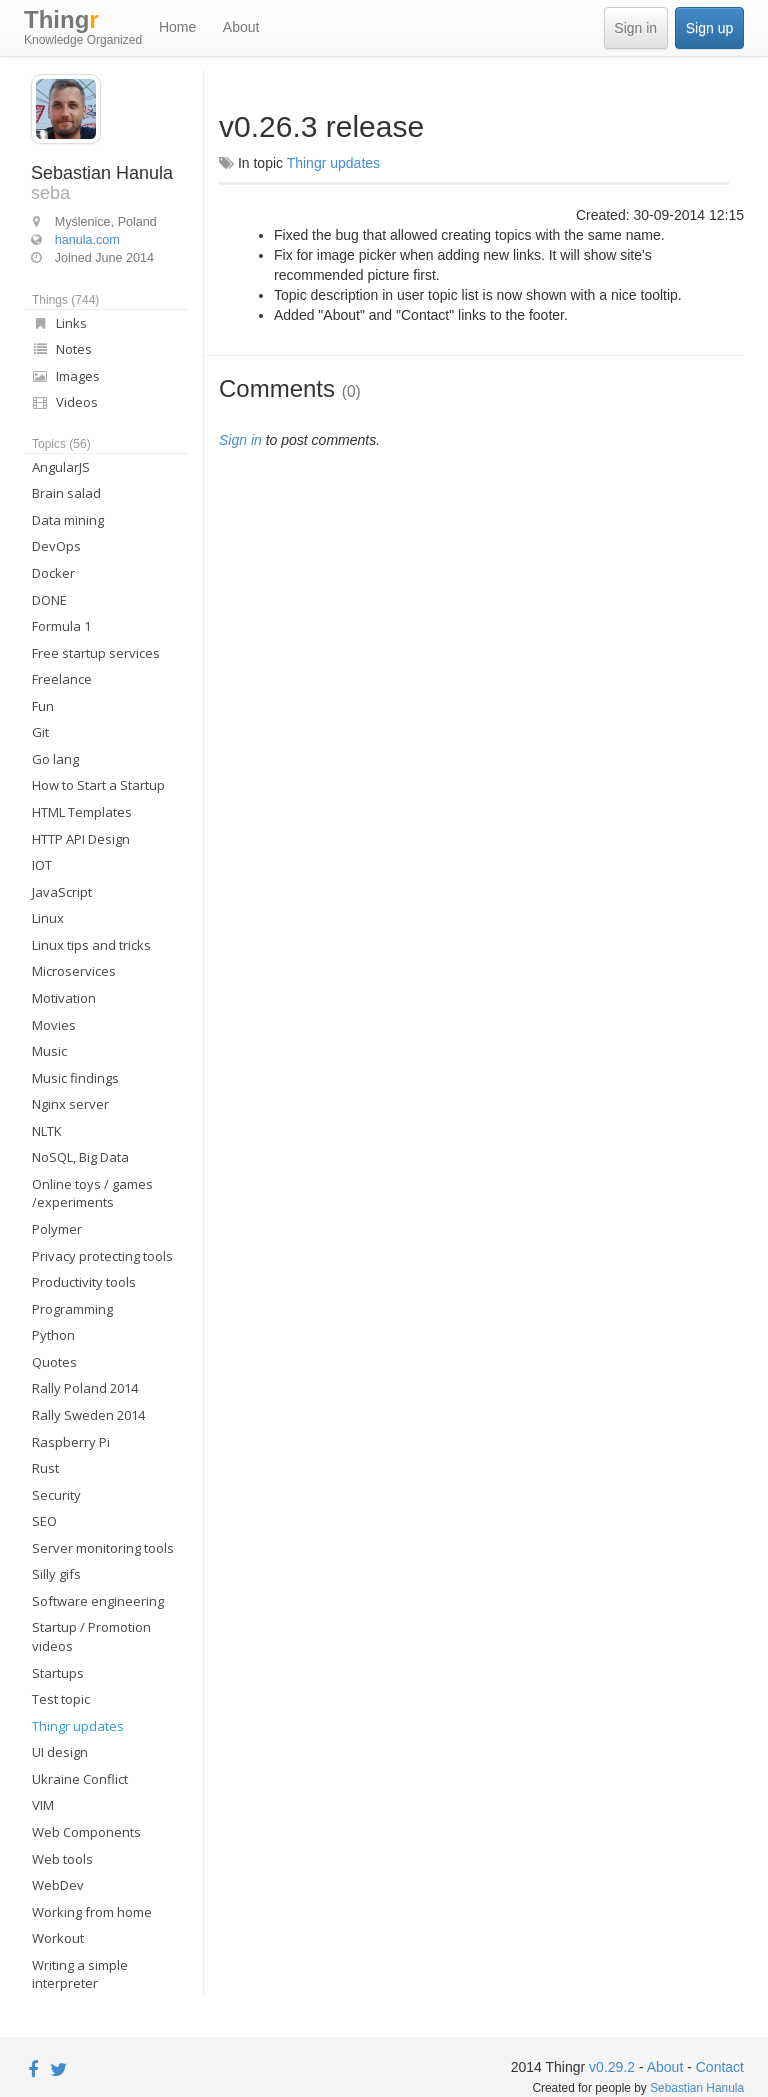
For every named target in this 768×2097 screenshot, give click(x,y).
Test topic (61, 1699)
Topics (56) (61, 444)
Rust (45, 1468)
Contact (720, 2067)
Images (66, 376)
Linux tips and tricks (91, 945)
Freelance (62, 679)
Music (49, 1051)
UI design (60, 1752)
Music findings (75, 1078)
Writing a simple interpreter (80, 1974)
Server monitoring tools (103, 1548)
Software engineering (98, 1601)
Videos (65, 402)
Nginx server (70, 1104)
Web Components (86, 1832)
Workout (58, 1938)
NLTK (47, 1131)
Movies (54, 1025)
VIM (43, 1805)
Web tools (62, 1859)
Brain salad (66, 493)
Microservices (74, 971)
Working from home (92, 1912)
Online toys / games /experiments (92, 1193)
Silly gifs (56, 1574)
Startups (58, 1673)
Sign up (709, 28)
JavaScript (62, 892)
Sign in (635, 28)
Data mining (68, 520)
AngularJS (61, 467)
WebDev (58, 1885)
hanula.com (87, 240)
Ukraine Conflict (80, 1779)
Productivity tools (84, 1282)
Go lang (55, 759)
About (241, 27)
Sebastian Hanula (697, 2088)
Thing (83, 28)
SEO (44, 1521)
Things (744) (65, 300)
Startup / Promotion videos (91, 1636)
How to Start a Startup (98, 785)
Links (59, 323)
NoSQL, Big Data (80, 1157)
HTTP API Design (81, 839)
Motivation (64, 998)
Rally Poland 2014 (85, 1388)
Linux (48, 918)
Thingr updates (78, 1726)
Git (40, 732)
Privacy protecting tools (102, 1256)
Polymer (57, 1229)
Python (53, 1335)
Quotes (54, 1362)
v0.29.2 (612, 2067)
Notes (62, 349)
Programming (72, 1309)
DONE (49, 600)
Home (177, 27)
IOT (42, 865)
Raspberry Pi (71, 1442)
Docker (53, 573)
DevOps (56, 546)
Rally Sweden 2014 (88, 1415)
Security (56, 1495)
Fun (43, 706)
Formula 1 (61, 626)
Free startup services (96, 653)
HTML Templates (82, 812)
